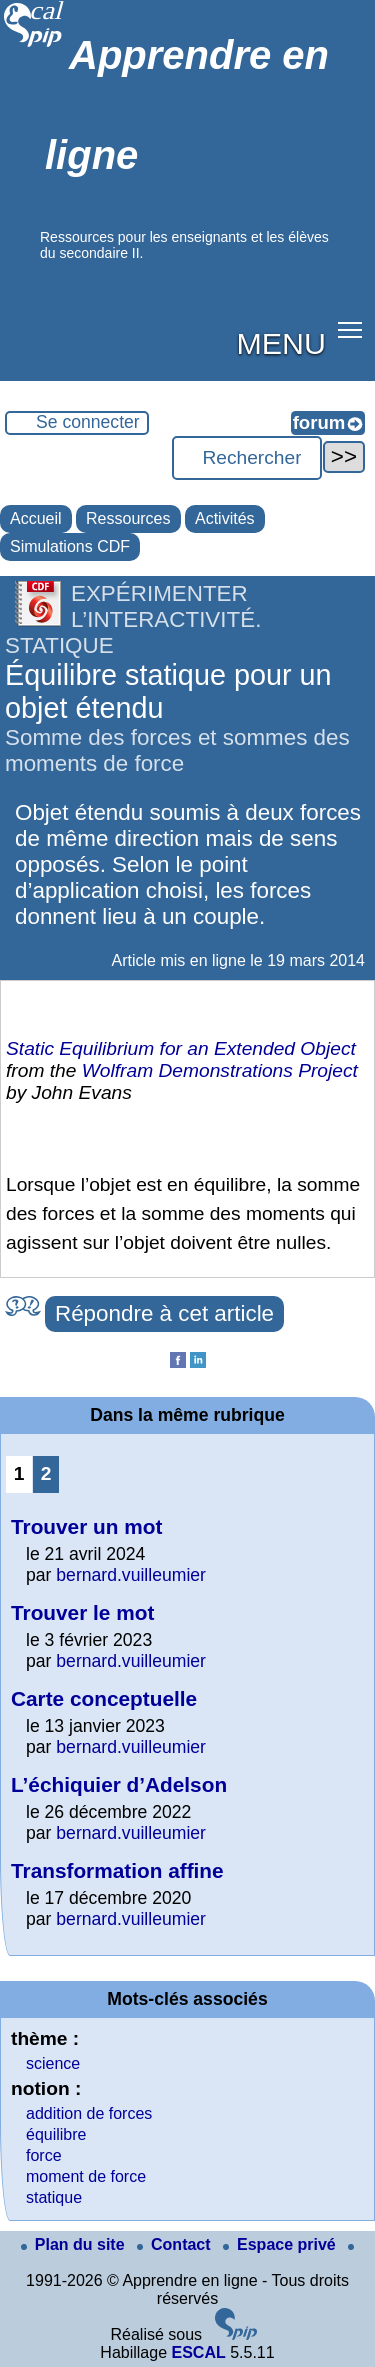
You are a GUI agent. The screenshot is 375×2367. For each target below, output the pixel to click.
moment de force (86, 2176)
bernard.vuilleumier (131, 1575)
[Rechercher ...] (247, 458)
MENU (281, 343)
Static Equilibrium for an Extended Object (181, 1048)
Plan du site (75, 2244)
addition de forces (89, 2113)
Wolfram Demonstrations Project (220, 1070)
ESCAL (198, 2352)
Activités (225, 518)
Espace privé (281, 2244)
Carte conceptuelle (104, 1698)
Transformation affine (117, 1870)
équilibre (56, 2134)
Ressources (128, 518)
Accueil (36, 518)
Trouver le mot (82, 1612)
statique (54, 2197)
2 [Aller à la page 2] (46, 1473)
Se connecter (88, 422)
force (44, 2155)
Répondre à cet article (164, 1313)
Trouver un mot (86, 1526)
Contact (176, 2244)
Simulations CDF (70, 546)
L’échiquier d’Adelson (119, 1784)
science (53, 2063)
